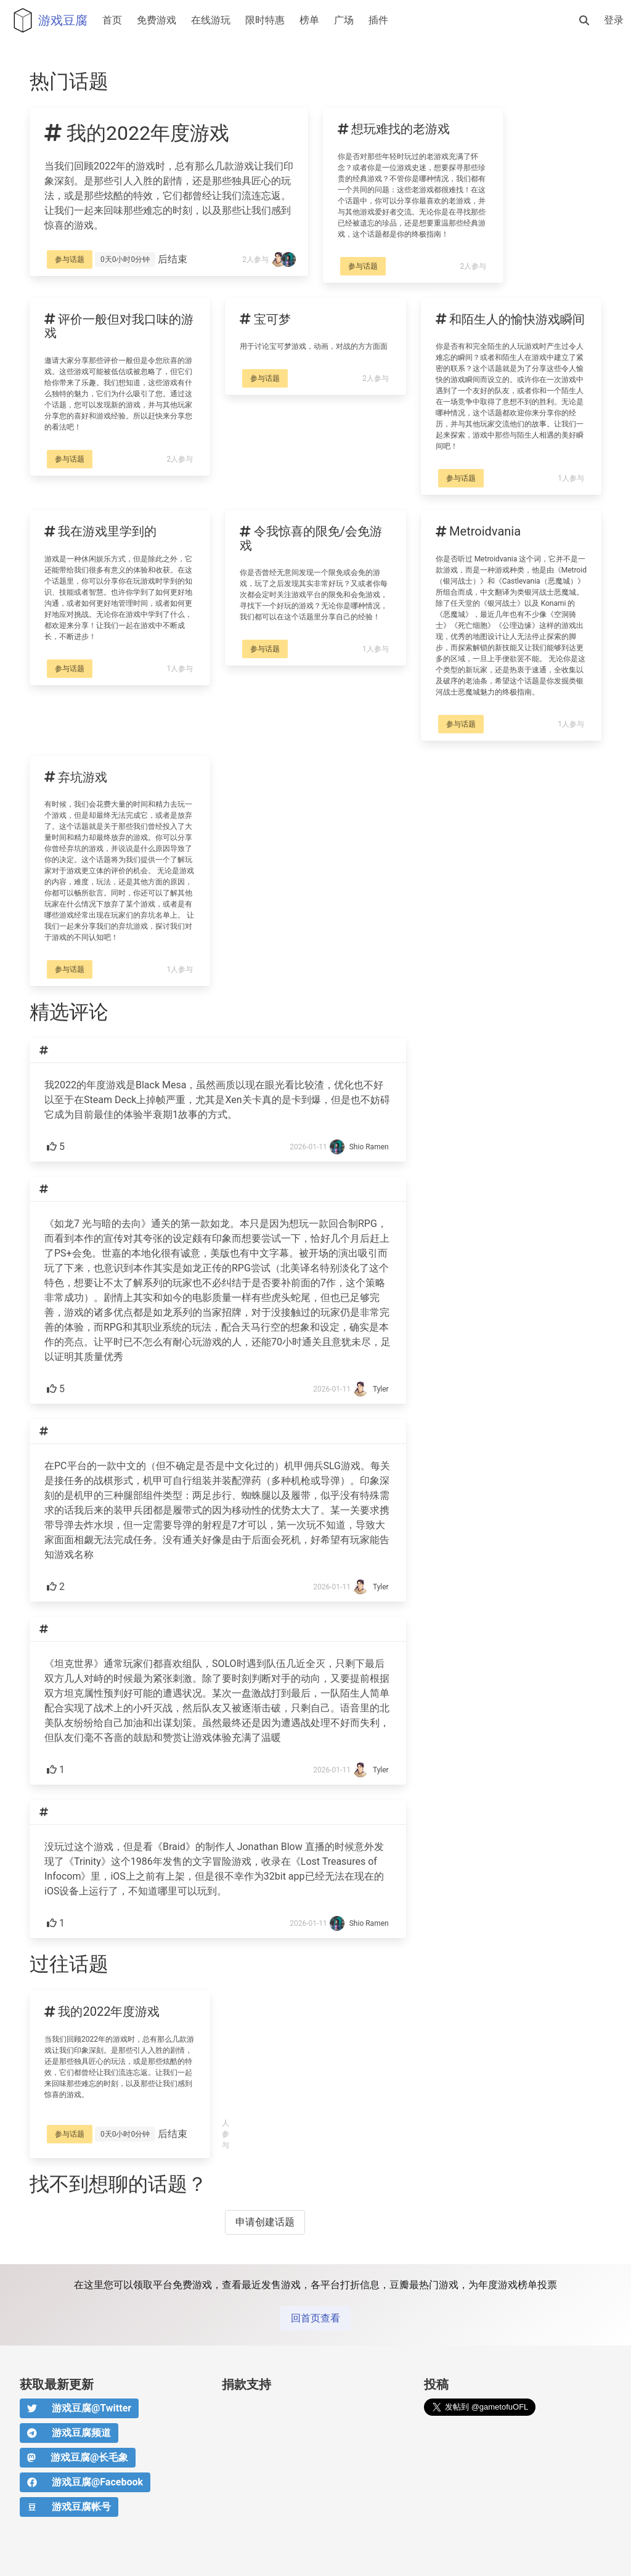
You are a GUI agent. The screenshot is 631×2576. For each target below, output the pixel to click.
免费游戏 (156, 20)
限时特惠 (265, 20)
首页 (112, 20)
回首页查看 (315, 2318)
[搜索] (584, 20)
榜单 (309, 20)
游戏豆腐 (47, 20)
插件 (378, 20)
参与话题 (69, 259)
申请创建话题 (265, 2222)
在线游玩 (210, 20)
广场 (344, 20)
